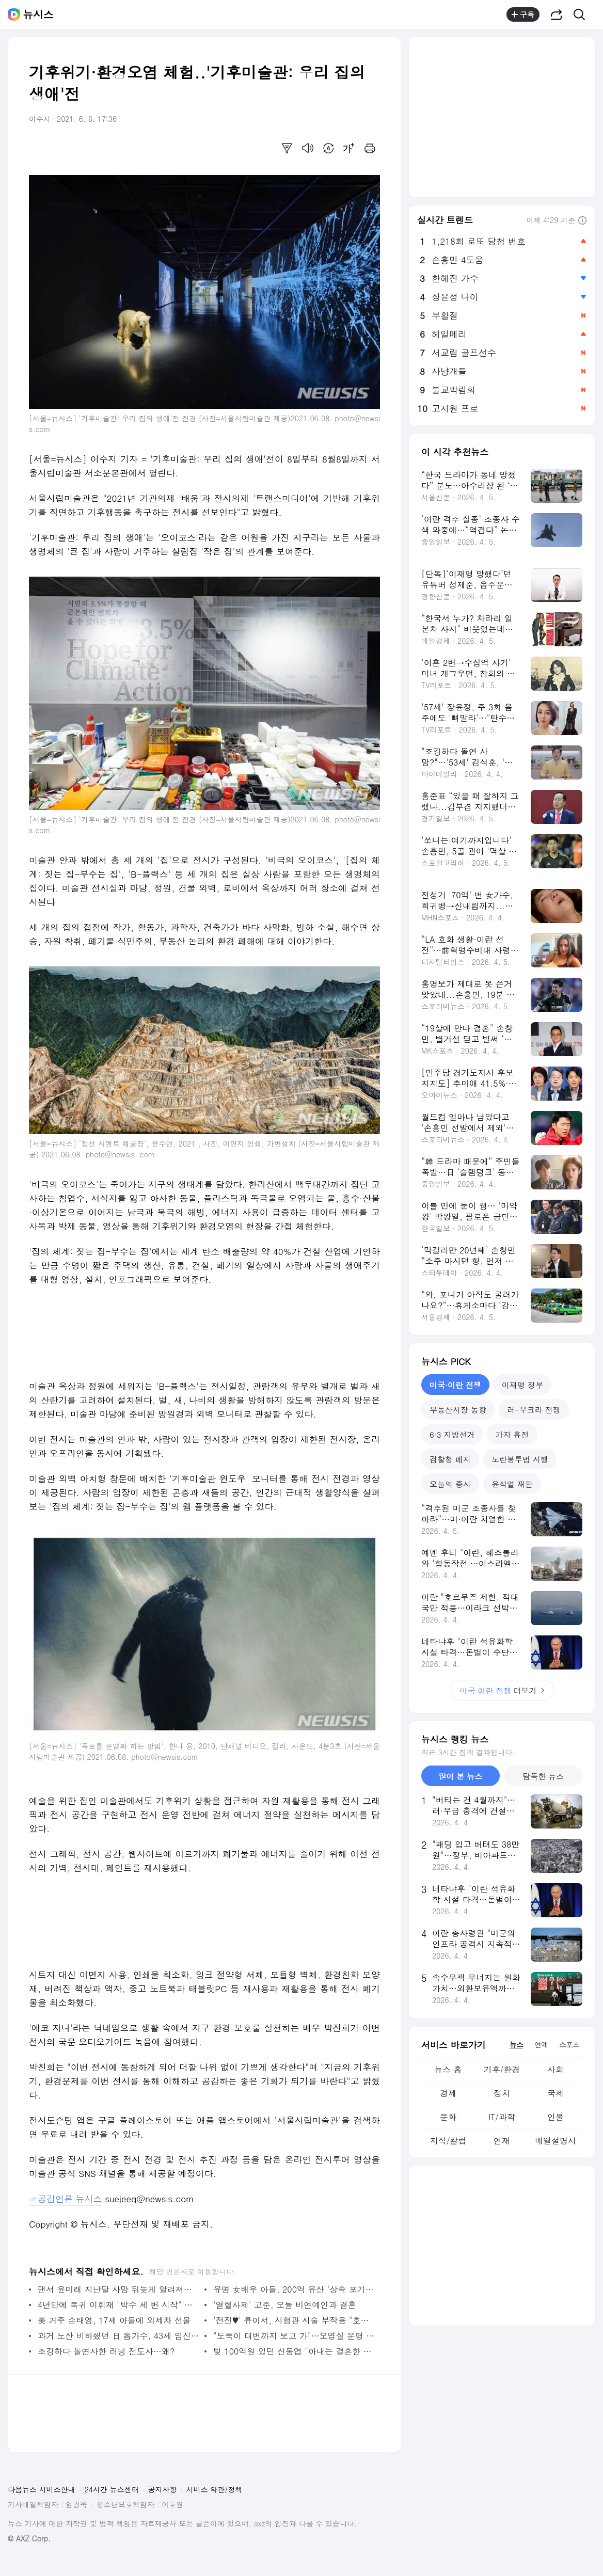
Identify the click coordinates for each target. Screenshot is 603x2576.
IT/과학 (501, 2117)
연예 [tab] (541, 2044)
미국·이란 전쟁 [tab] (455, 1384)
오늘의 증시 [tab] (450, 1483)
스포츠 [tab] (569, 2044)
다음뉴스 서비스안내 (41, 2489)
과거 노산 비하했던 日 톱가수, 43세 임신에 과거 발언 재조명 (118, 2336)
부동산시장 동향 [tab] (458, 1409)
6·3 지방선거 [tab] (452, 1434)
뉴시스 (38, 14)
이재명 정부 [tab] (522, 1384)
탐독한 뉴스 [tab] (543, 1776)
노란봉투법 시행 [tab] (519, 1459)
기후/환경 (502, 2069)
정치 (502, 2093)
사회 (555, 2069)
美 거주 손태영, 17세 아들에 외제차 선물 (114, 2320)
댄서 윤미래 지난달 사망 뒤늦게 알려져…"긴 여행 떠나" (118, 2289)
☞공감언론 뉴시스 (65, 2198)
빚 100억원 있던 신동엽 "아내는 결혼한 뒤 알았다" (294, 2351)
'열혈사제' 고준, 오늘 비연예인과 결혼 (284, 2305)
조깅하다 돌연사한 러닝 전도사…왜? (106, 2351)
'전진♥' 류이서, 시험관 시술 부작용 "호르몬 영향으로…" (294, 2320)
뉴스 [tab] (516, 2044)
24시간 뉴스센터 (112, 2489)
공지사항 (162, 2489)
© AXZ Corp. (29, 2538)
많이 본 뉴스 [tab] (460, 1776)
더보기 (502, 1690)
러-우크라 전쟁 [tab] (534, 1409)
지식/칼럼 (448, 2140)
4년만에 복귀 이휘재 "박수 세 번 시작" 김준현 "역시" (118, 2305)
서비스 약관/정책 (214, 2489)
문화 (448, 2117)
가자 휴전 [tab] (512, 1434)
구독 (523, 14)
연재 (502, 2140)
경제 (448, 2093)
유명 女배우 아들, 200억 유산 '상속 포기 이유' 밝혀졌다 (294, 2289)
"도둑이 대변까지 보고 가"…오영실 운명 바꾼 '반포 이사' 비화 (294, 2336)
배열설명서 (555, 2140)
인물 (555, 2117)
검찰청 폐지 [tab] (450, 1459)
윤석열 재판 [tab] (512, 1483)
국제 (555, 2093)
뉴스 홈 (448, 2069)
